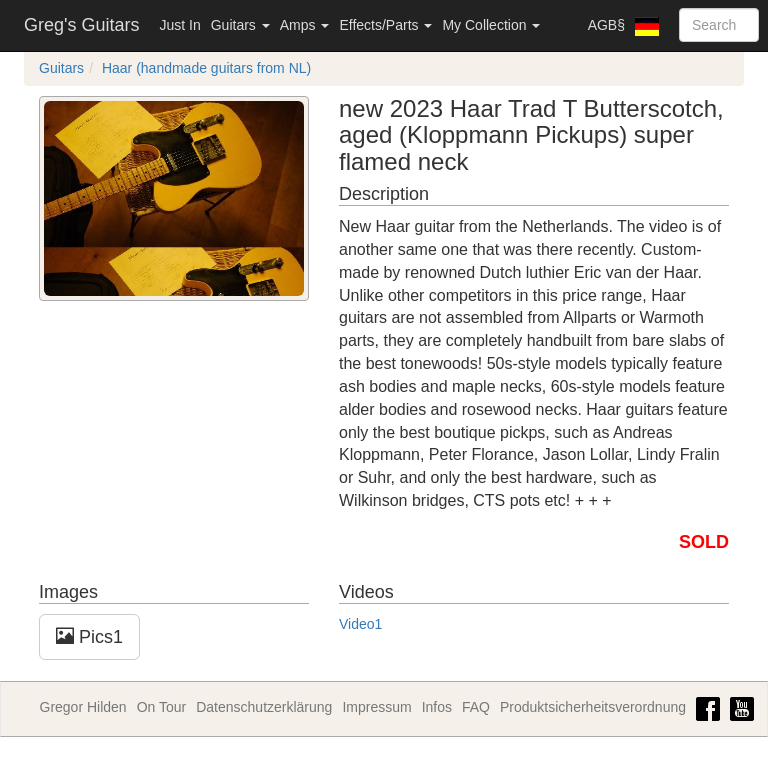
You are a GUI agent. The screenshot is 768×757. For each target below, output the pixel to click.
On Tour (162, 707)
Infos (437, 707)
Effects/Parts (385, 25)
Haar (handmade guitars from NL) (206, 68)
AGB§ (606, 25)
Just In (179, 25)
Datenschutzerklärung (264, 707)
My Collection (491, 25)
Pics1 (89, 636)
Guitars (240, 25)
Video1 (360, 624)
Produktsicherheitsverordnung (593, 707)
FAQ (476, 707)
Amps (305, 25)
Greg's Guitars (81, 25)
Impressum (376, 707)
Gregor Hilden (83, 707)
